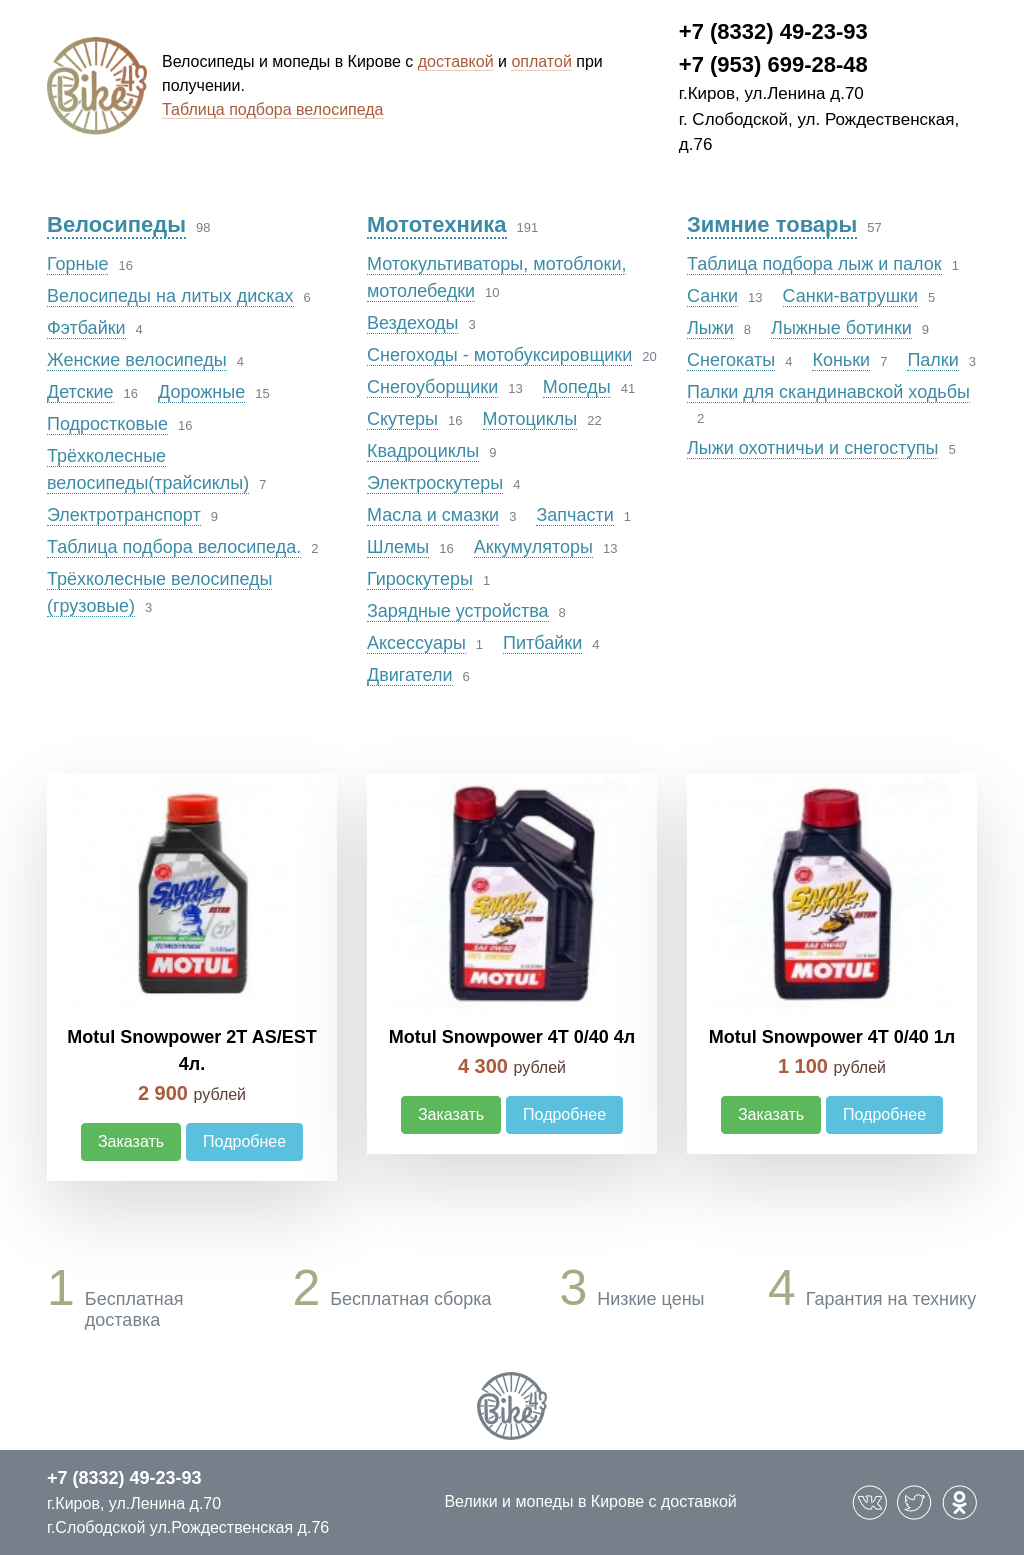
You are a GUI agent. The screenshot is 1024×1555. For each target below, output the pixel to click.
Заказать (131, 1141)
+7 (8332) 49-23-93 (773, 31)
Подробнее (244, 1141)
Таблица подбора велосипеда (273, 109)
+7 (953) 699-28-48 (773, 64)
